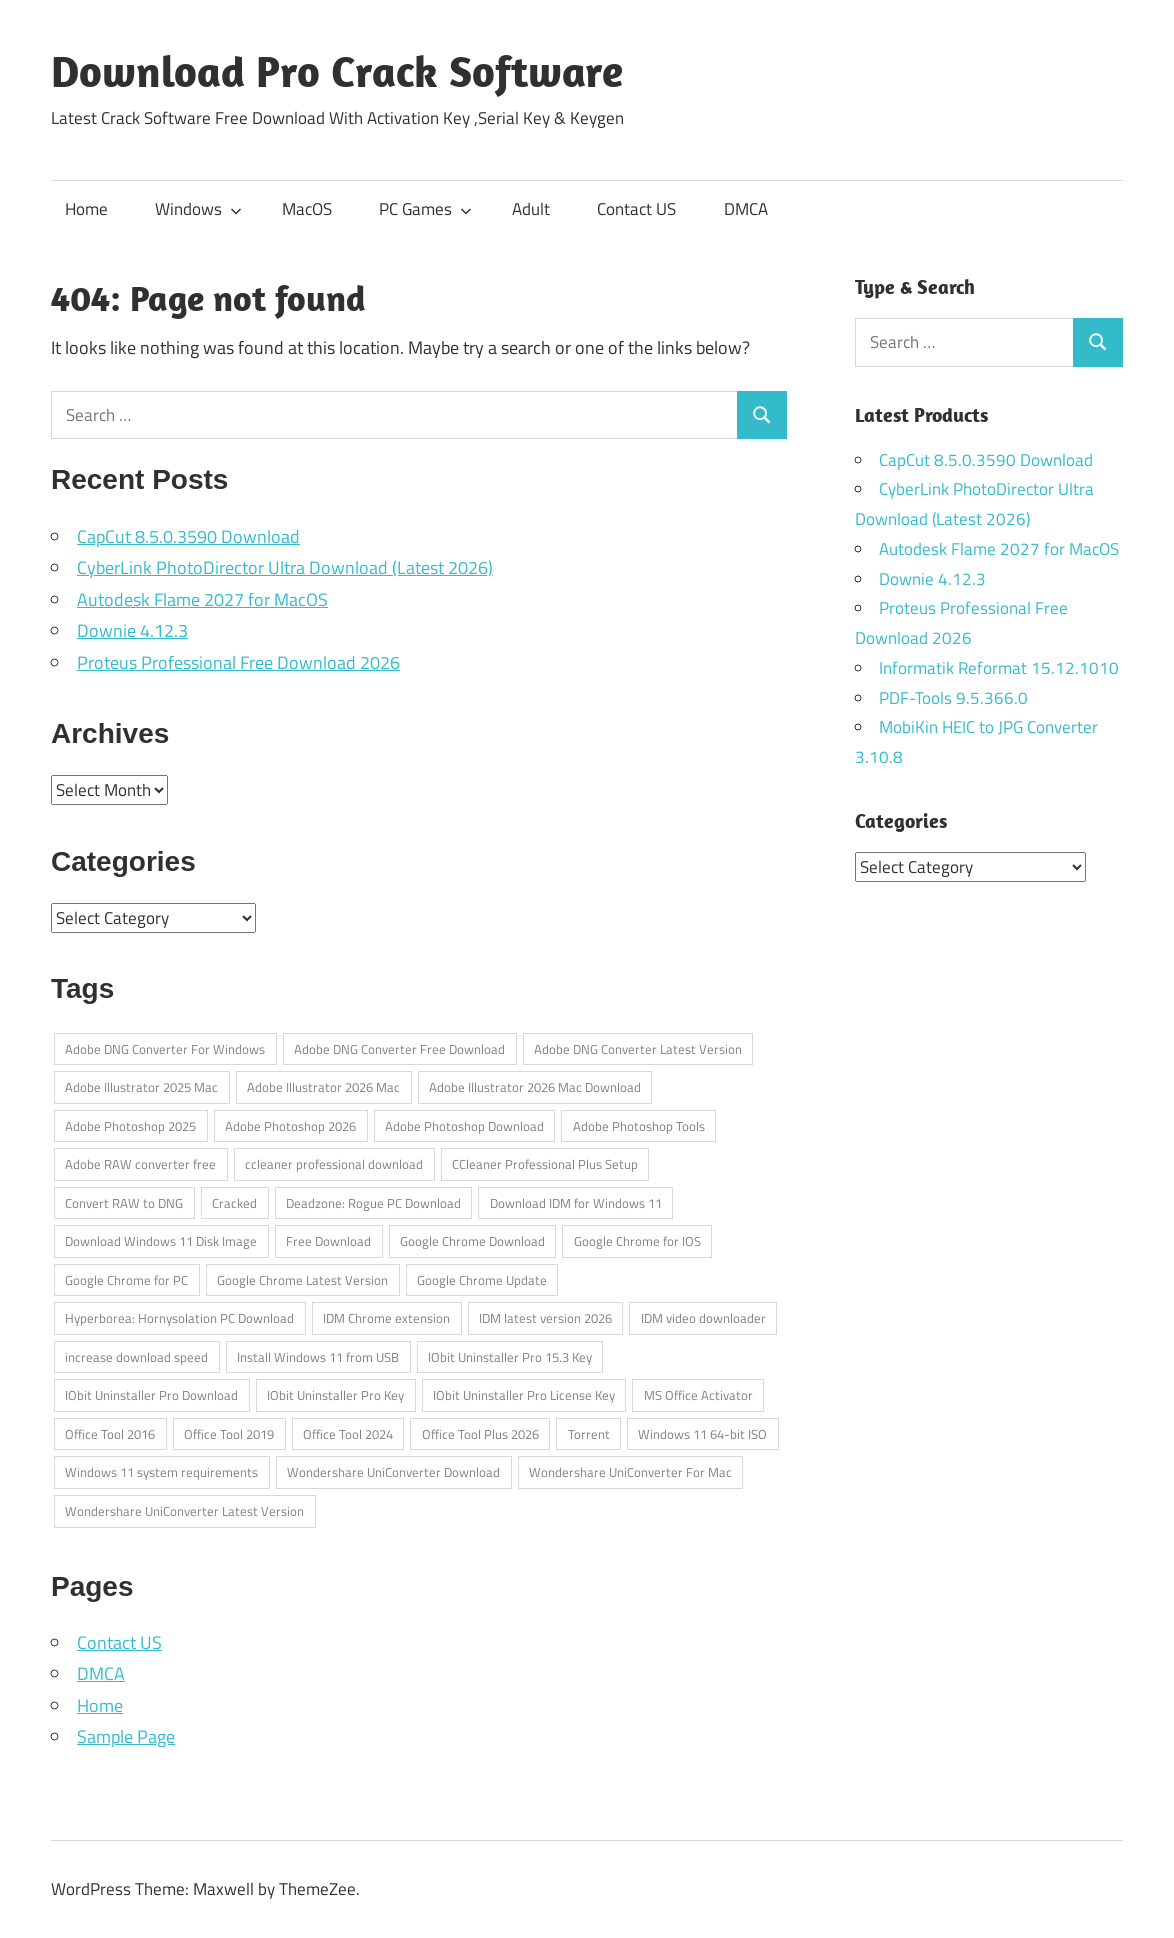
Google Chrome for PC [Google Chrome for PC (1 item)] (126, 1280)
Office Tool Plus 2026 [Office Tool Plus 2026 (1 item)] (480, 1434)
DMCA (746, 209)
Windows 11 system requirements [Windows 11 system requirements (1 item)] (161, 1472)
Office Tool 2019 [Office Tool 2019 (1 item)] (229, 1434)
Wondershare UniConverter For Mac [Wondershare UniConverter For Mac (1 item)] (630, 1472)
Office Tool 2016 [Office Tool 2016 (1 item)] (110, 1434)
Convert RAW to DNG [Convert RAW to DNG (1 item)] (124, 1203)
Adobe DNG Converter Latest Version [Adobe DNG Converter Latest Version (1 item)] (638, 1049)
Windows (198, 209)
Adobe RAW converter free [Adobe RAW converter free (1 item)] (140, 1164)
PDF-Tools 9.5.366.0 (953, 698)
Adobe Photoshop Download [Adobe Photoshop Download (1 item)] (464, 1126)
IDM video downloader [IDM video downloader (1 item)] (703, 1318)
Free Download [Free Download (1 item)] (328, 1241)
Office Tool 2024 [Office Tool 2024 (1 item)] (348, 1434)
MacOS (307, 209)
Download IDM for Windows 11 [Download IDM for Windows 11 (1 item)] (576, 1203)
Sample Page (126, 1736)
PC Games (425, 209)
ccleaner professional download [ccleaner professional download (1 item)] (334, 1164)
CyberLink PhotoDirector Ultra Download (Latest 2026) (285, 567)
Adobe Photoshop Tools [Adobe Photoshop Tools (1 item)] (639, 1126)
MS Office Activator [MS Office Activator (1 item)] (698, 1395)
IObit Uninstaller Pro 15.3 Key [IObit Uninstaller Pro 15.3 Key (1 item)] (510, 1357)
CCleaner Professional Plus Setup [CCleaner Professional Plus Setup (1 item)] (545, 1164)
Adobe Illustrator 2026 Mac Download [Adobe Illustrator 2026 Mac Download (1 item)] (535, 1087)
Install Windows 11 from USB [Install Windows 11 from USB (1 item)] (318, 1357)
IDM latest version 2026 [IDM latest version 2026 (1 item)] (545, 1318)
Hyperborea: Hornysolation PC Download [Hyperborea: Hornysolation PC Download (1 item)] (179, 1318)
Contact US (636, 209)
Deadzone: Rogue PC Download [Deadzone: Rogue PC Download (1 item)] (373, 1203)
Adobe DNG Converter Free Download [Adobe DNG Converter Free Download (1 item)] (399, 1049)
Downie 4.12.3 (132, 630)
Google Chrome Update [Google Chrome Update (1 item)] (482, 1280)
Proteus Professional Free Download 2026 (238, 662)
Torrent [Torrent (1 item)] (589, 1434)
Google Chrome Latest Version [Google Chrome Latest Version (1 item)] (302, 1280)
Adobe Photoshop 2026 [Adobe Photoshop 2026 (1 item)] (290, 1126)
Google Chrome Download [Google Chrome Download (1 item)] (472, 1241)
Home (86, 209)
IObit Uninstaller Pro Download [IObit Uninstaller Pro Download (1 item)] (151, 1395)
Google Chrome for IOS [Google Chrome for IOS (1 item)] (637, 1241)
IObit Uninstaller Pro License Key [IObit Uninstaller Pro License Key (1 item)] (524, 1395)
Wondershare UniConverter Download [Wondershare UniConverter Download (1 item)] (393, 1472)
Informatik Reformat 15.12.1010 (999, 668)
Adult (531, 209)
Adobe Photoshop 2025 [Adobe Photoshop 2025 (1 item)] (130, 1126)
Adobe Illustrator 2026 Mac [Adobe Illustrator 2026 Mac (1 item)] (323, 1087)
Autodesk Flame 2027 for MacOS (202, 599)
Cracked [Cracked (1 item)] (234, 1203)
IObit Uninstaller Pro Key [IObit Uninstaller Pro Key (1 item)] (335, 1395)
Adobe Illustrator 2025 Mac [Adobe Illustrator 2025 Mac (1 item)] (141, 1087)
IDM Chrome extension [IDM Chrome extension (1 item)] (386, 1318)
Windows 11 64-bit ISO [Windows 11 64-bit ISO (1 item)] (702, 1434)
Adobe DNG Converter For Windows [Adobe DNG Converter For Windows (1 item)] (165, 1049)
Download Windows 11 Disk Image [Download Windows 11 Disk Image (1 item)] (161, 1241)
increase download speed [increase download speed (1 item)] (136, 1357)
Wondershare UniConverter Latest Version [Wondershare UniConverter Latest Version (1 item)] (184, 1511)
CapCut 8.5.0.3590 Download (188, 536)
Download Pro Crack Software (337, 71)
